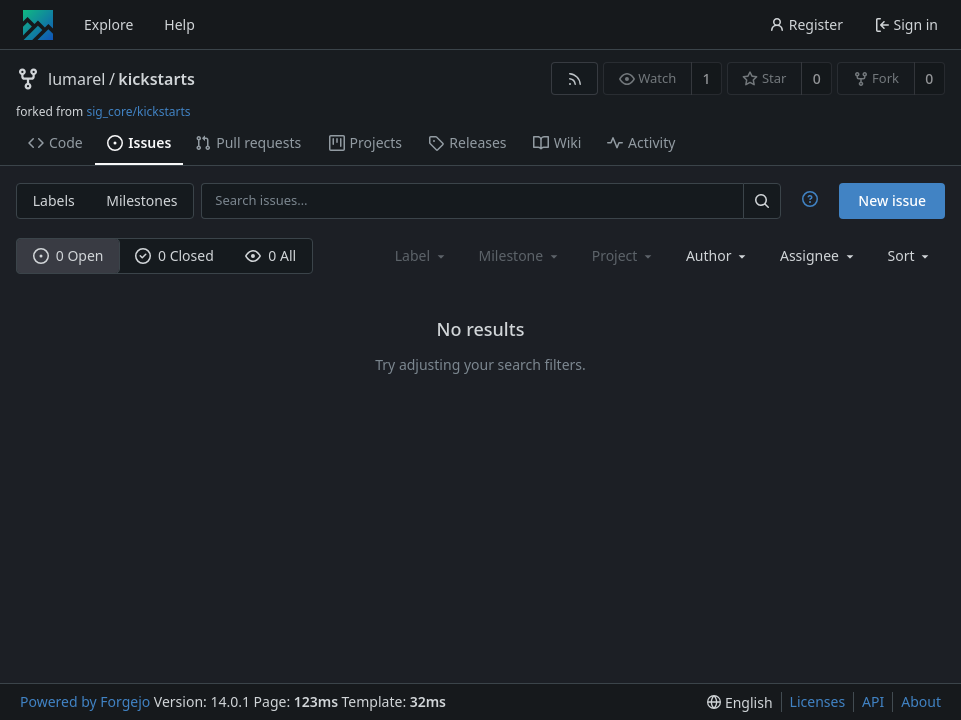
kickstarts (156, 79)
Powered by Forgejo (85, 701)
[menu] (910, 255)
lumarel (76, 79)
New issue (892, 200)
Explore (108, 24)
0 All (270, 255)
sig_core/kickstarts (138, 111)
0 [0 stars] (817, 78)
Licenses (818, 701)
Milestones (141, 200)
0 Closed (174, 255)
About (921, 701)
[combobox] (717, 255)
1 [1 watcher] (707, 78)
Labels (54, 200)
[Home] (38, 25)
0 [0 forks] (929, 78)
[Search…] (762, 200)
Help (179, 24)
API (873, 701)
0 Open (68, 255)
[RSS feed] (574, 78)
